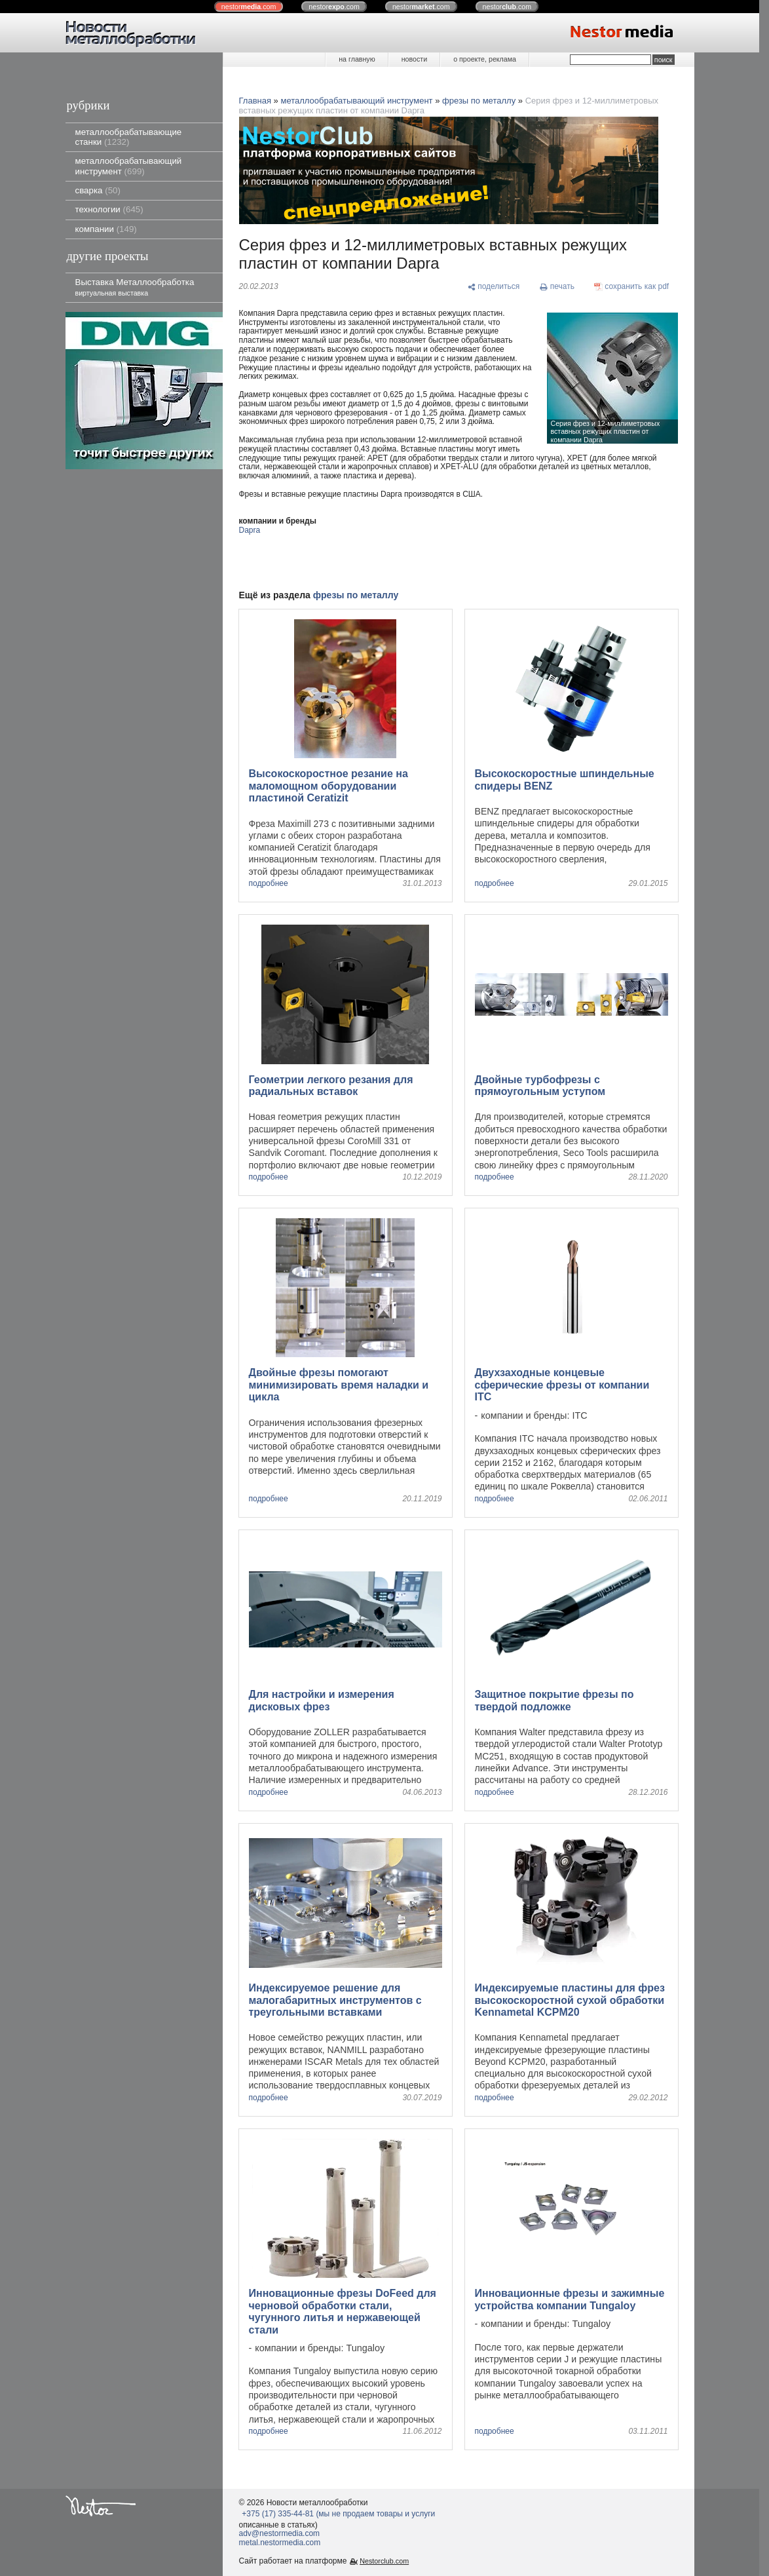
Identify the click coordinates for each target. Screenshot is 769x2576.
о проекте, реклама (484, 59)
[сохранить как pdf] (632, 287)
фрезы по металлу (479, 101)
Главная (255, 101)
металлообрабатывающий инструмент (128, 166)
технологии (109, 209)
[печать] (557, 287)
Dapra (250, 530)
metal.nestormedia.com (280, 2542)
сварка (98, 190)
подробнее (268, 883)
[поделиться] (494, 287)
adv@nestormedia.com (279, 2533)
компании (106, 229)
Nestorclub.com (384, 2561)
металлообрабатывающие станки (128, 137)
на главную (357, 59)
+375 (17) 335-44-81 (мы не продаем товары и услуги (338, 2513)
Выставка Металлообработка (135, 286)
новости (414, 59)
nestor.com (248, 6)
